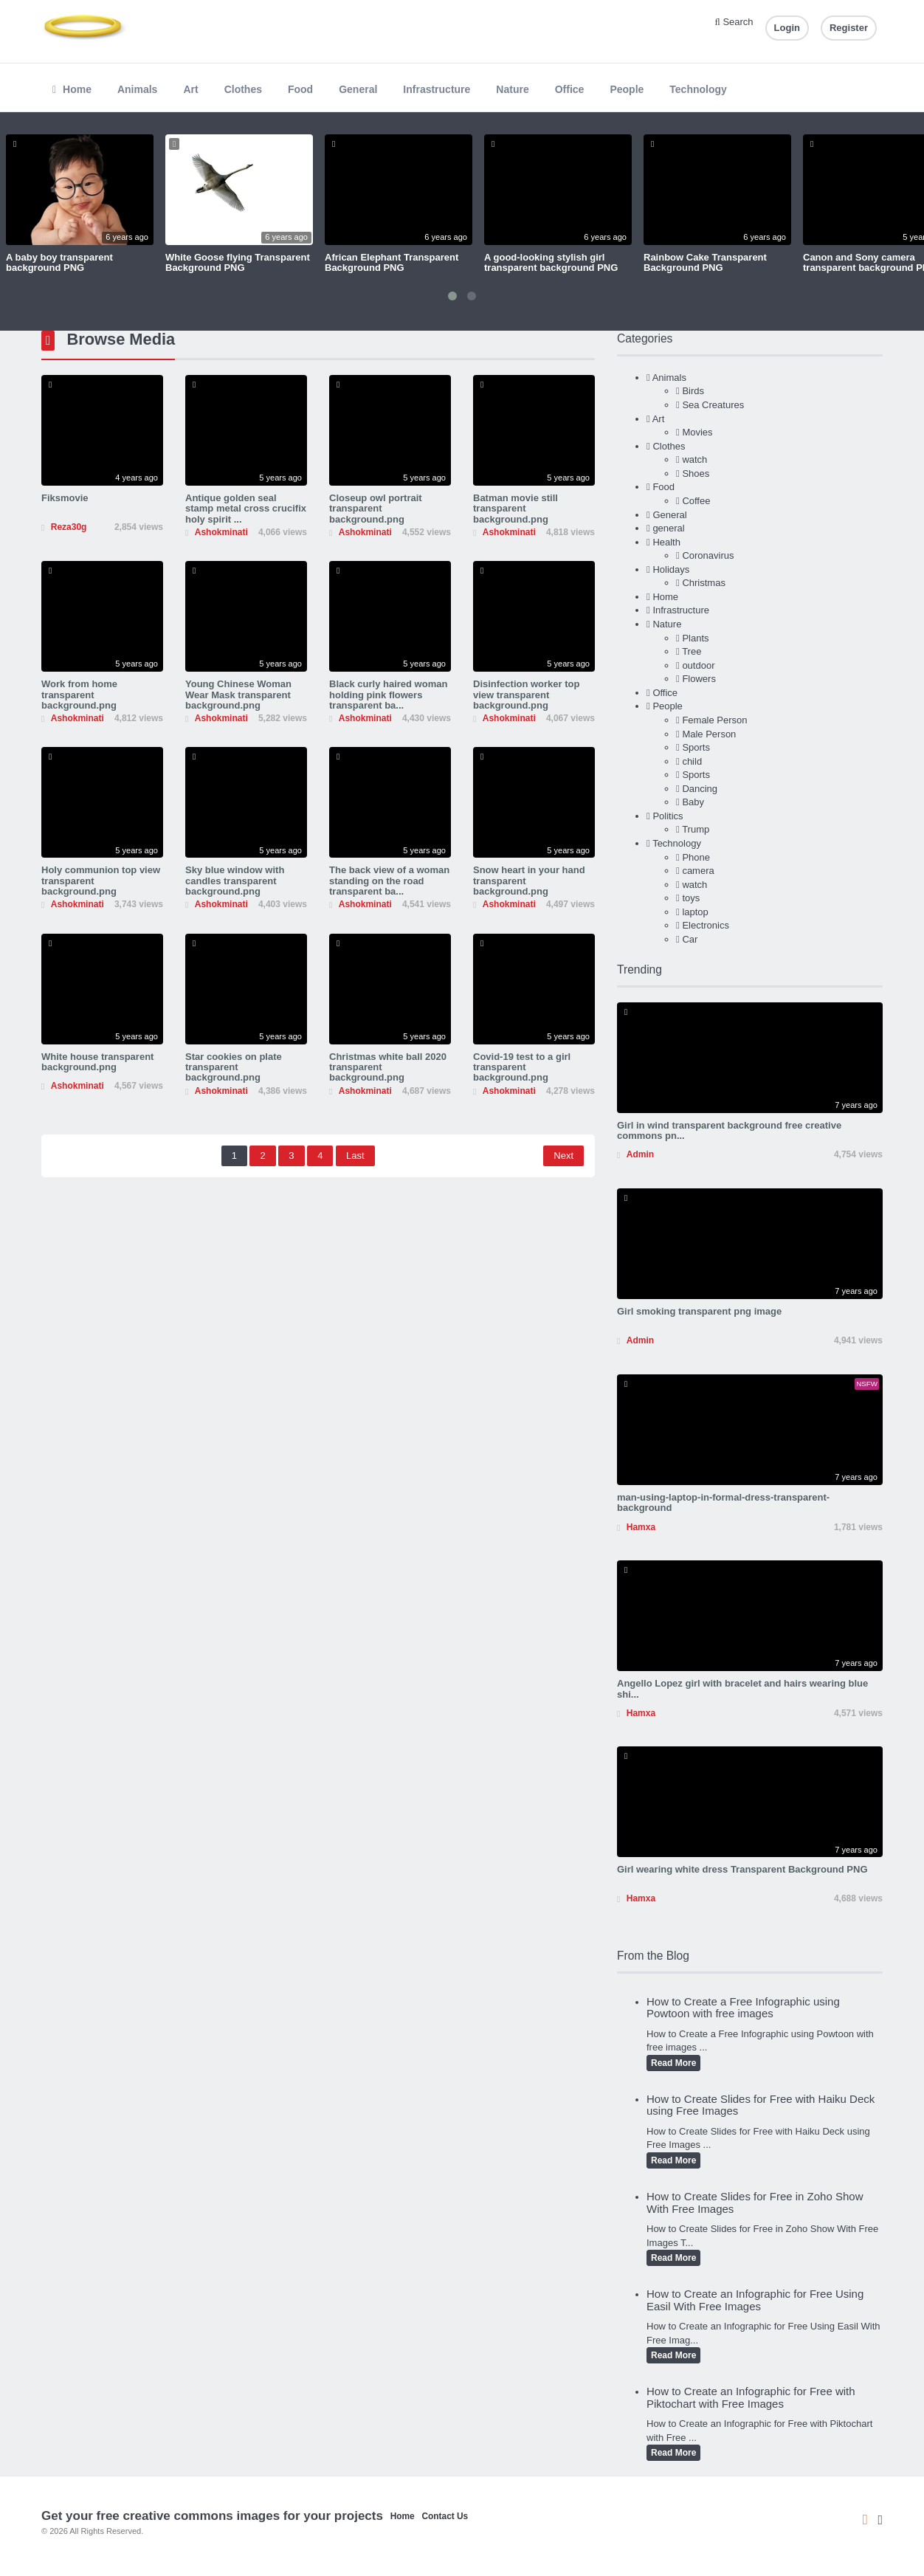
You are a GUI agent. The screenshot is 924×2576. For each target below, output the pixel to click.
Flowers (699, 678)
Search (734, 21)
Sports (696, 747)
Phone (696, 857)
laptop (695, 911)
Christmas (703, 582)
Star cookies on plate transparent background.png (233, 1067)
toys (691, 897)
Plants (695, 638)
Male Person (709, 734)
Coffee (696, 500)
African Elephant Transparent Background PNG (391, 262)
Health (666, 542)
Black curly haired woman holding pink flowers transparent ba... (388, 694)
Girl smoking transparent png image (699, 1311)
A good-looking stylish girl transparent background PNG (551, 262)
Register (849, 27)
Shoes (695, 473)
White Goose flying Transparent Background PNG (237, 262)
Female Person (714, 720)
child (692, 761)
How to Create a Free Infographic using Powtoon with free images (743, 2007)
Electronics (705, 925)
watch (694, 459)
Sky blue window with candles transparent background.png (234, 880)
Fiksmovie (65, 497)
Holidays (670, 569)
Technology (698, 89)
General (358, 89)
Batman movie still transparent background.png (515, 508)
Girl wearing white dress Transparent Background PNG (742, 1869)
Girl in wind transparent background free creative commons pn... (729, 1130)
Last (355, 1155)
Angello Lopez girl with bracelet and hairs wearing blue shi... (742, 1688)
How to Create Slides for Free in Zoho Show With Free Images (755, 2202)
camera (698, 870)
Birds (693, 390)
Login (787, 27)
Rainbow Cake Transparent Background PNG (705, 262)
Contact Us (444, 2516)
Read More (673, 2063)
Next (563, 1155)
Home (72, 89)
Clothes (243, 89)
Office (570, 89)
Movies (697, 432)
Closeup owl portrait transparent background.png (375, 508)
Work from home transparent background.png (79, 694)
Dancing (699, 788)
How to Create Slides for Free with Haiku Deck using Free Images (761, 2105)
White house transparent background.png (97, 1061)
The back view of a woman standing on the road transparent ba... (389, 880)
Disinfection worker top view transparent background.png (526, 694)
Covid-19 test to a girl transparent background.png (521, 1067)
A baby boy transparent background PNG (59, 262)
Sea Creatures (713, 404)
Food (300, 89)
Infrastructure (436, 89)
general (668, 528)
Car (689, 939)
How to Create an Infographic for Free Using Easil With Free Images (755, 2299)
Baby (693, 801)
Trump (695, 829)
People (627, 89)
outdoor (698, 665)
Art (190, 89)
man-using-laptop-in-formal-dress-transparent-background (723, 1502)
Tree (691, 651)
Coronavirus (708, 555)
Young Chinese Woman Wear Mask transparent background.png (238, 694)
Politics (667, 816)
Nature (512, 89)
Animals (137, 89)
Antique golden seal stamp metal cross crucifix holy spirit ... (245, 508)
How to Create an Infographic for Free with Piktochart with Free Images (751, 2397)
